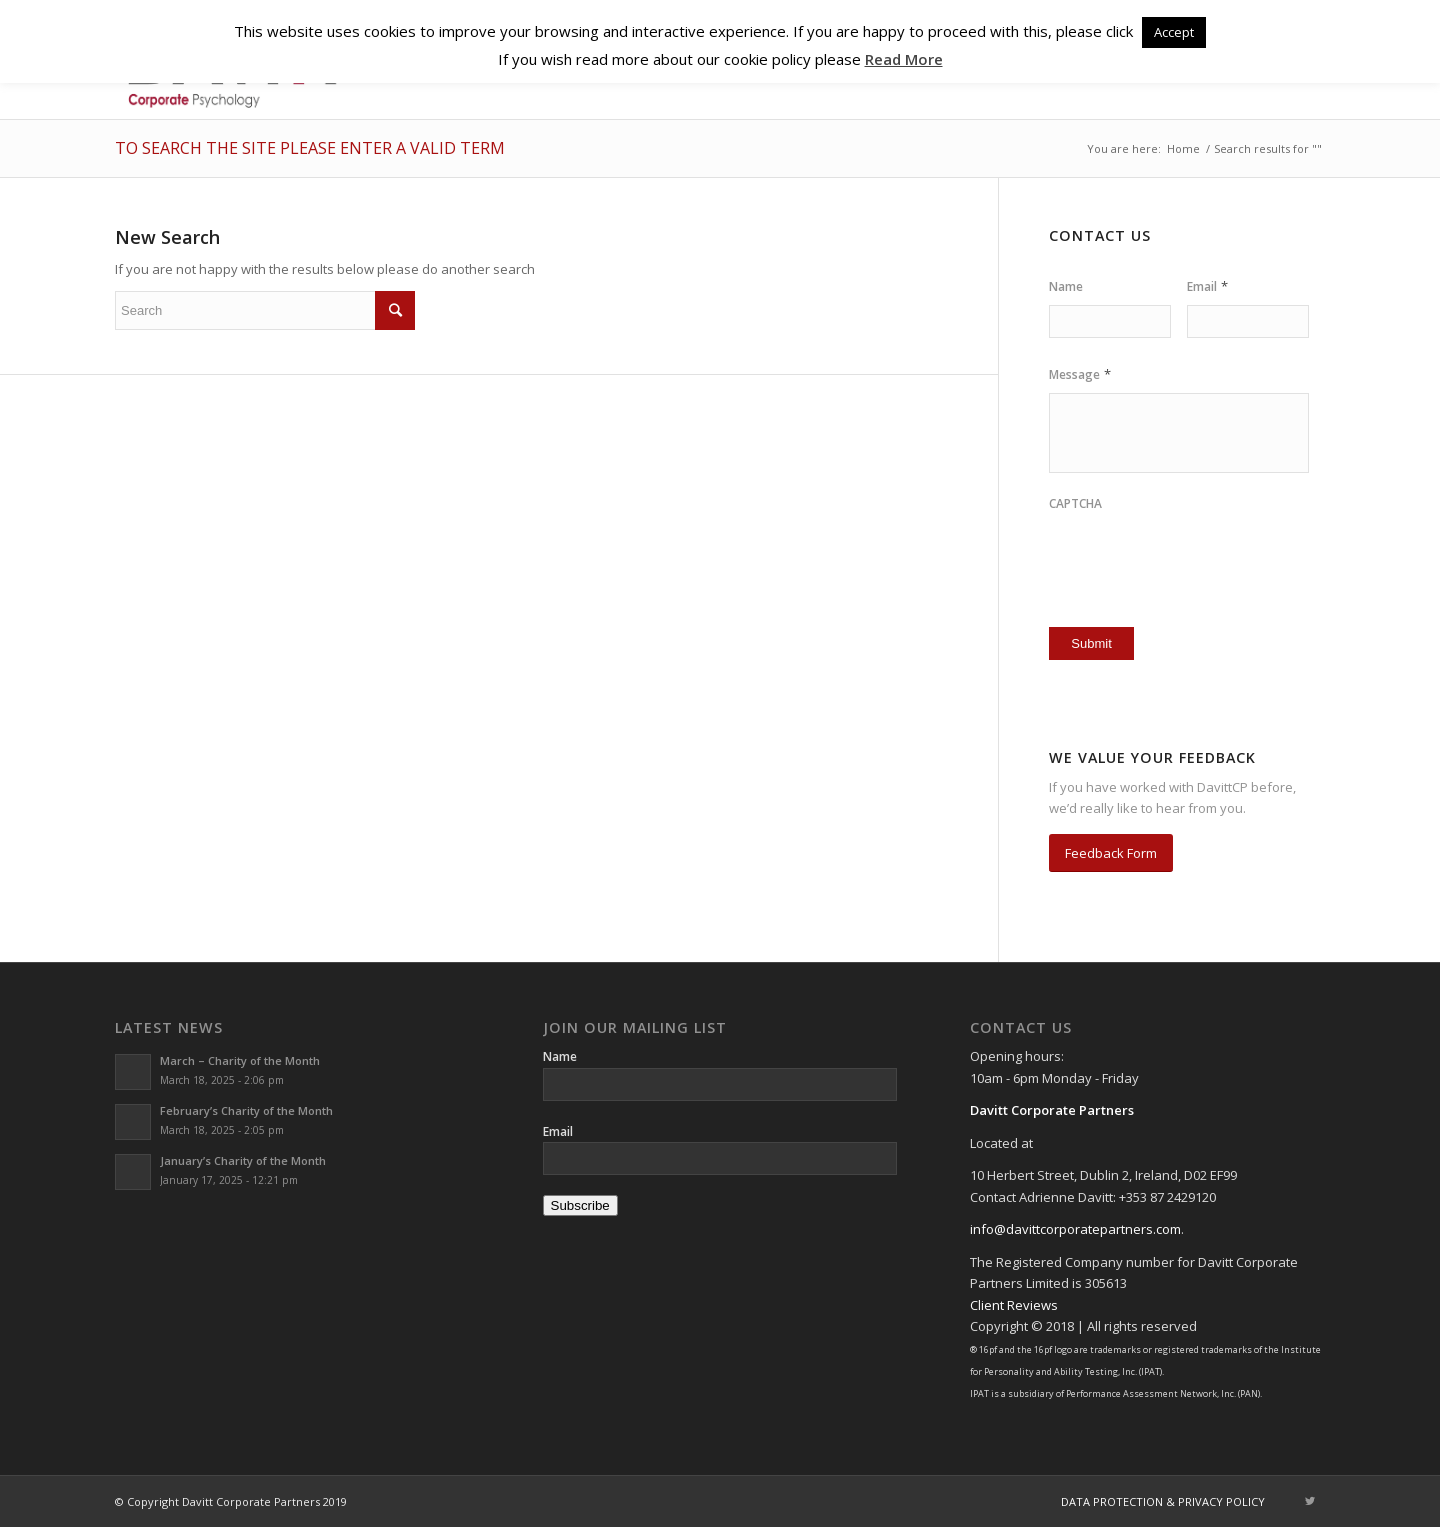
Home (1183, 148)
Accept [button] (1174, 32)
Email (1207, 286)
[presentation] (1166, 553)
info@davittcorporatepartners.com (1075, 1229)
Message (1080, 374)
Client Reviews (1014, 1305)
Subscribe (580, 1205)
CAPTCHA (1075, 504)
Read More (904, 59)
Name (1066, 287)
